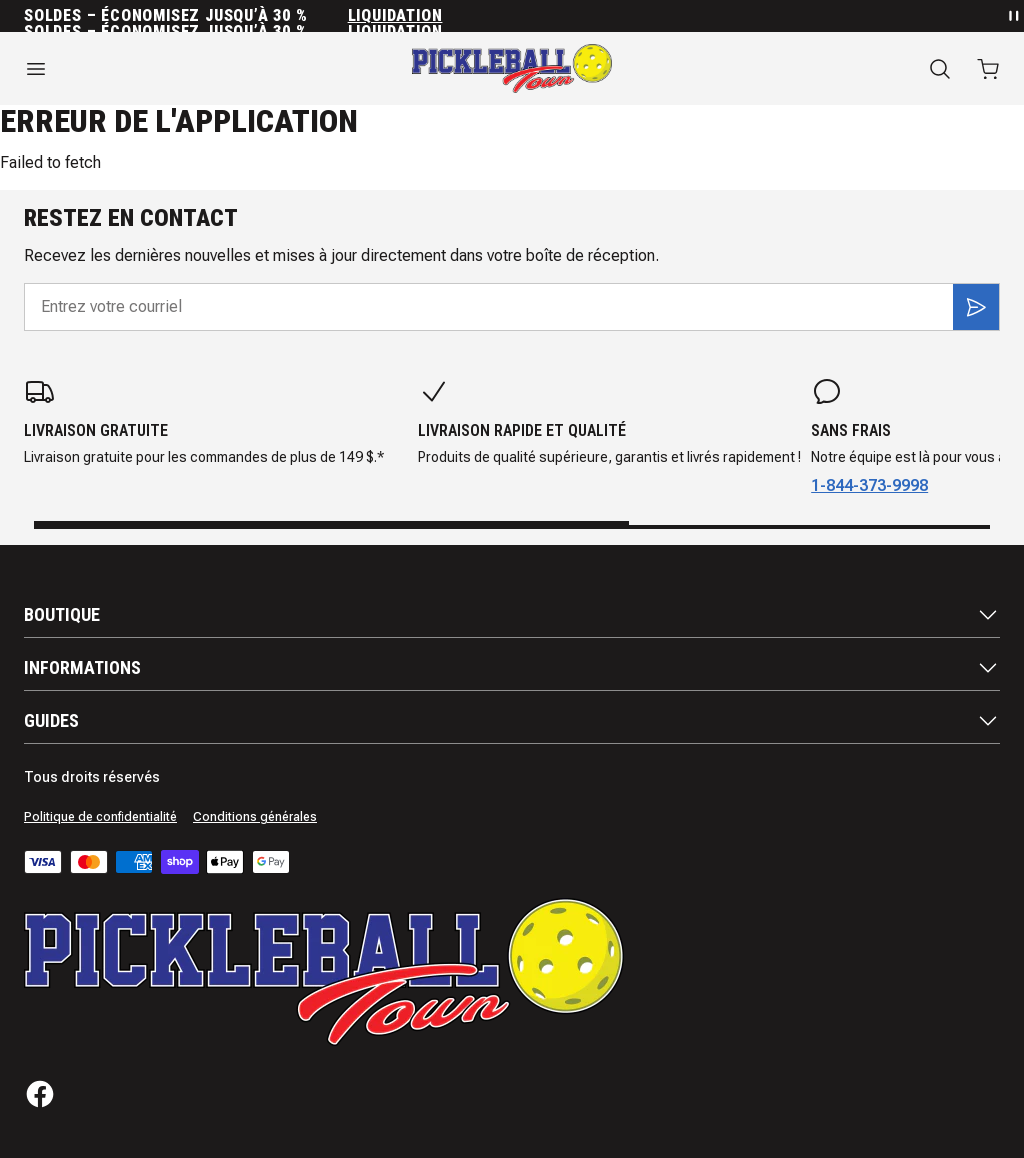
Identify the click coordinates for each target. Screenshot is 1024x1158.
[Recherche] (940, 69)
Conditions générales (255, 817)
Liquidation (395, 16)
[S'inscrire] (976, 307)
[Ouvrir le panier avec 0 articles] (988, 69)
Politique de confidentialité (100, 817)
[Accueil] (512, 68)
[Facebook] (40, 1094)
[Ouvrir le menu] (170, 69)
